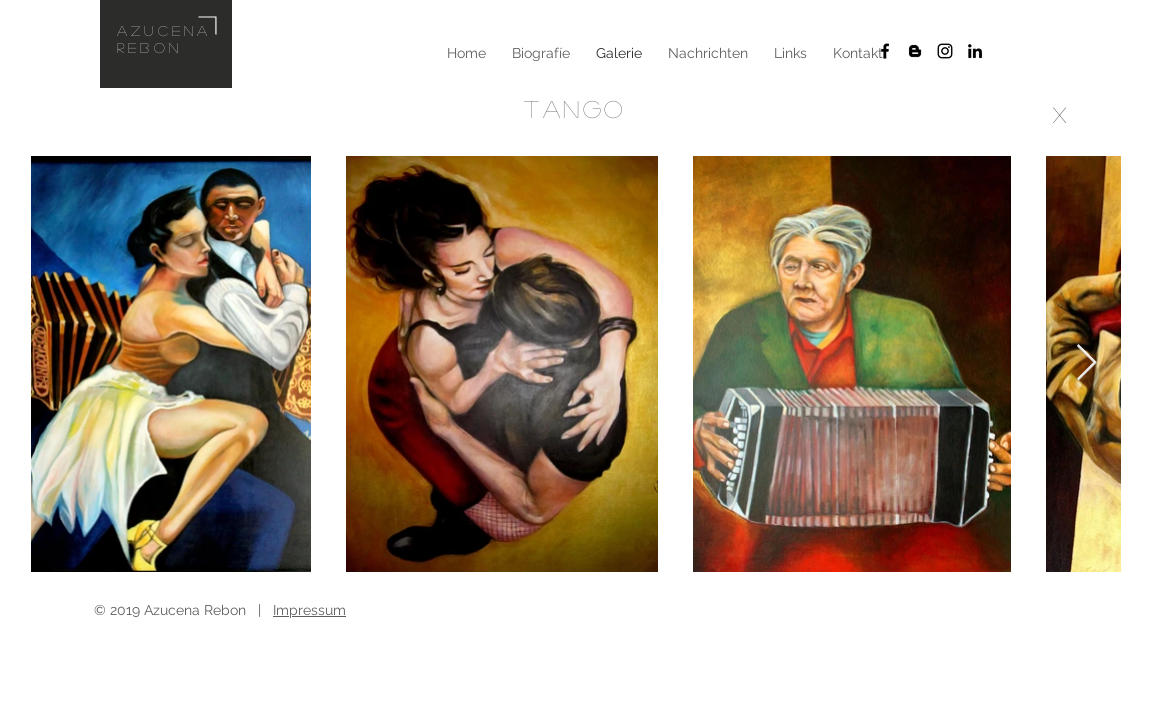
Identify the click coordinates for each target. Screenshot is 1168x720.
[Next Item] (1086, 363)
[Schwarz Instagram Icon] (945, 51)
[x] (1059, 114)
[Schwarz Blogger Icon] (915, 51)
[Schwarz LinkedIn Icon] (975, 51)
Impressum (309, 610)
